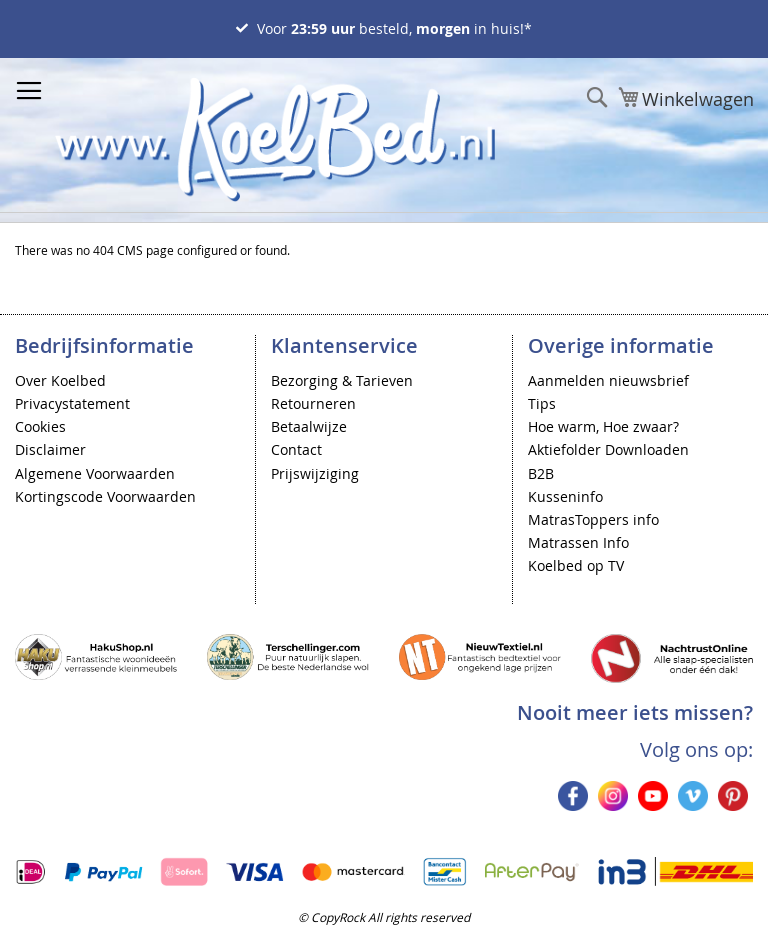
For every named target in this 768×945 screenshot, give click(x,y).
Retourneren (313, 403)
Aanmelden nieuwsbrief (608, 380)
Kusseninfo (565, 496)
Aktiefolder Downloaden (608, 449)
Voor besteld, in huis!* (394, 28)
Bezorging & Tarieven (342, 380)
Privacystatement (72, 403)
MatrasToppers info (593, 519)
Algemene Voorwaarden (95, 473)
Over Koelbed (60, 380)
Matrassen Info (578, 542)
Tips (542, 403)
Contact (296, 449)
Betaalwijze (309, 426)
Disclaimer (50, 449)
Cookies (40, 426)
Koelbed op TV (576, 565)
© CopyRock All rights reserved (384, 917)
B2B (541, 473)
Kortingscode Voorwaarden (105, 496)
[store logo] (275, 139)
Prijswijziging (315, 473)
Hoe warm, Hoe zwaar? (603, 426)
